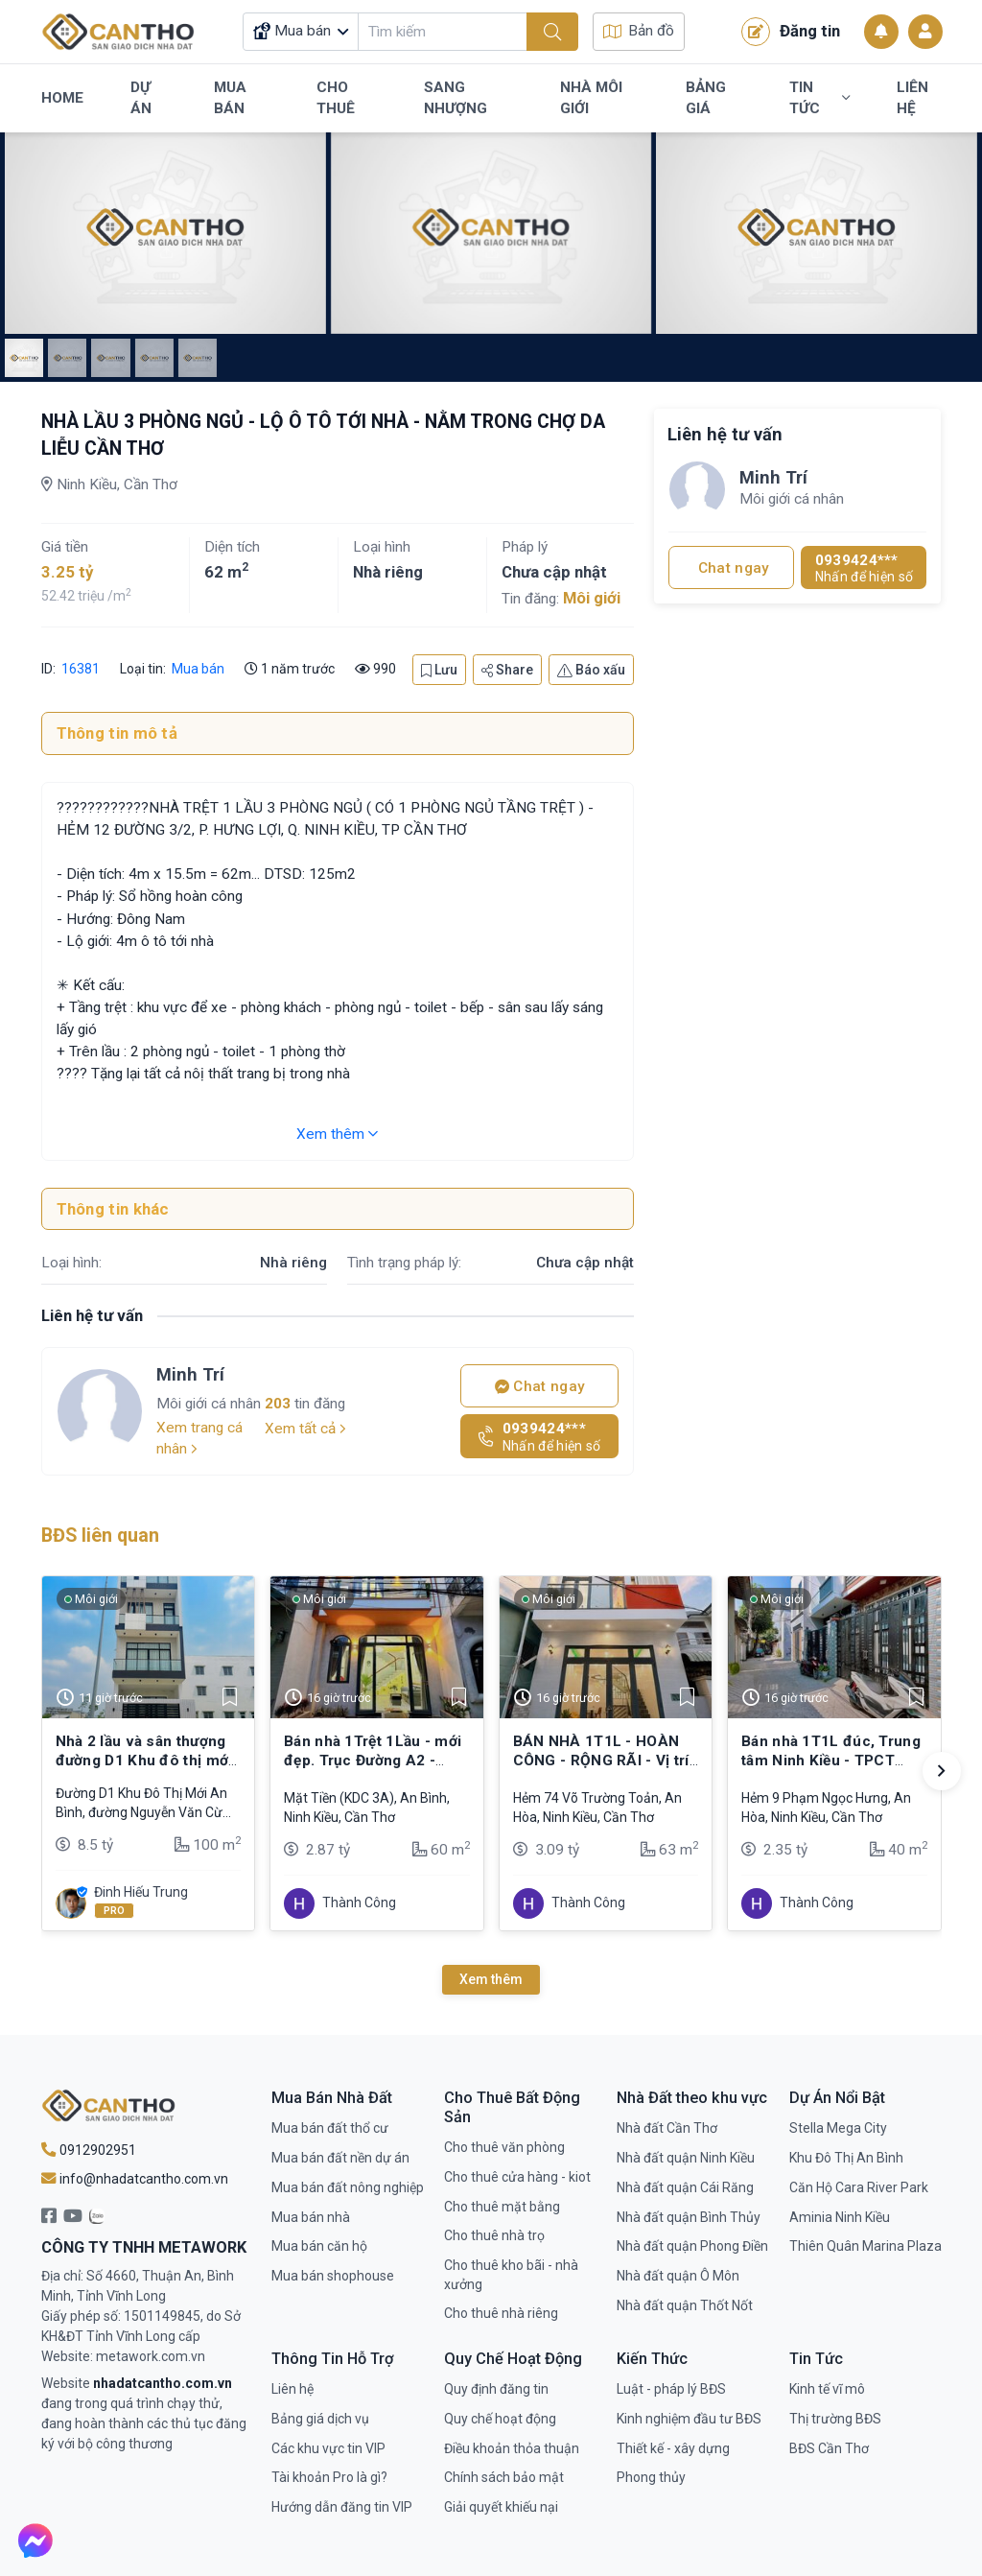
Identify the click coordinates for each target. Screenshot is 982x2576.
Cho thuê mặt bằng (502, 2206)
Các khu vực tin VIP (328, 2448)
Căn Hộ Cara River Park (858, 2187)
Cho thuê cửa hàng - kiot (517, 2177)
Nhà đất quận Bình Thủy (688, 2217)
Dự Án (141, 98)
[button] (942, 1771)
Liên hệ (292, 2389)
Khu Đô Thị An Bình (846, 2157)
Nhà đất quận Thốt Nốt (685, 2305)
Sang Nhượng (455, 98)
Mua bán (198, 668)
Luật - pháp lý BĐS (671, 2389)
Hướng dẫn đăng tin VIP (341, 2507)
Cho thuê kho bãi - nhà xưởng (511, 2274)
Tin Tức (819, 98)
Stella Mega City (838, 2128)
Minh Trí (190, 1374)
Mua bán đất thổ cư (329, 2128)
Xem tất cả (305, 1428)
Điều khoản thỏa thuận (511, 2448)
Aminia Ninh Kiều (839, 2217)
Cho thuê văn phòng (504, 2147)
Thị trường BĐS (835, 2418)
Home (62, 97)
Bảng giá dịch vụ (320, 2418)
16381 (79, 668)
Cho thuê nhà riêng (501, 2313)
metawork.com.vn (150, 2356)
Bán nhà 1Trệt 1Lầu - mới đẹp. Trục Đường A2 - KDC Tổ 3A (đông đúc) (372, 1761)
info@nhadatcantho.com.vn (134, 2178)
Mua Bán (230, 98)
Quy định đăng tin (496, 2389)
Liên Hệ (912, 98)
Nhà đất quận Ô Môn (678, 2275)
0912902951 (88, 2150)
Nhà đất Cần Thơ (667, 2128)
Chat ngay (540, 1386)
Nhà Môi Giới (591, 98)
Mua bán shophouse (332, 2275)
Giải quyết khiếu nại (501, 2507)
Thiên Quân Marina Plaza (865, 2246)
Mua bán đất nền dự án (340, 2157)
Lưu (439, 669)
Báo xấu (591, 669)
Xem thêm (337, 1134)
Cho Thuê (335, 98)
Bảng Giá (706, 98)
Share (507, 669)
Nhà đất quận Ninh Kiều (686, 2157)
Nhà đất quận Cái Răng (685, 2187)
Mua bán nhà (310, 2217)
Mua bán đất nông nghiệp (347, 2187)
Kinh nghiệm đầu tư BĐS (689, 2418)
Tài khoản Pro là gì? (329, 2477)
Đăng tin (790, 31)
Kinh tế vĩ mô (827, 2389)
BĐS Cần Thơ (829, 2448)
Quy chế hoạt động (500, 2418)
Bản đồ (638, 30)
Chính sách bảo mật (504, 2477)
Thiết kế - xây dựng (673, 2448)
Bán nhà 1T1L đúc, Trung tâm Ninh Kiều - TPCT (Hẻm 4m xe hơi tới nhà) (831, 1761)
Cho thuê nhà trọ (494, 2235)
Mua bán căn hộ (319, 2246)
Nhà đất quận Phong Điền (692, 2246)
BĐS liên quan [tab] (100, 1535)
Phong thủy (651, 2477)
